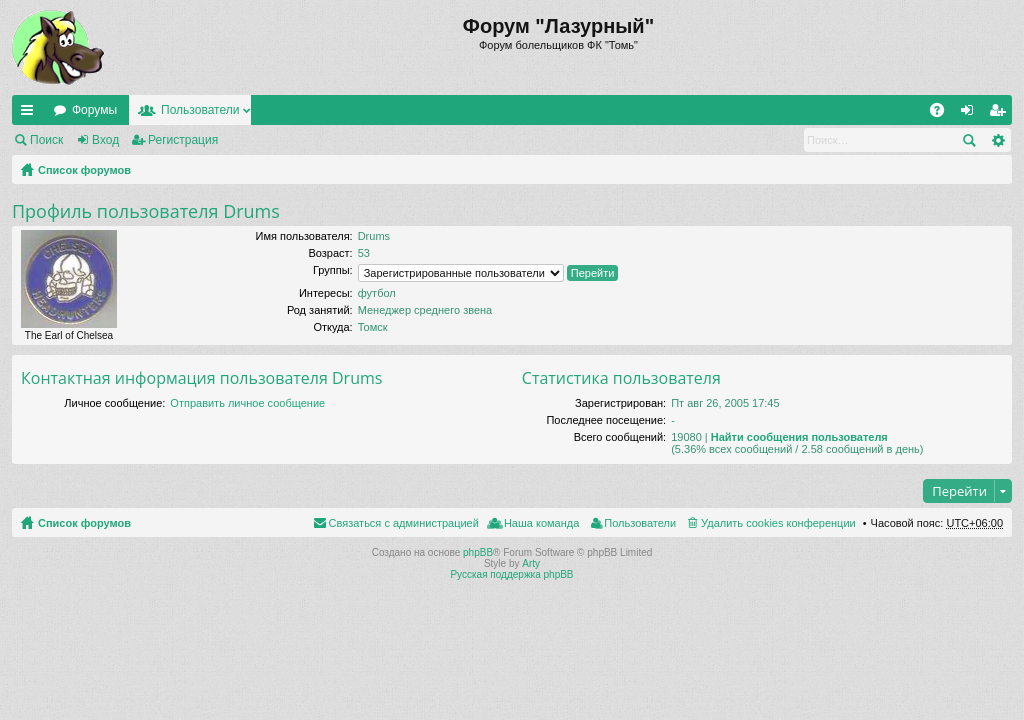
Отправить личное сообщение (247, 403)
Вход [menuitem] (971, 114)
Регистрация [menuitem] (1001, 114)
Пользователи (200, 110)
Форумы (94, 110)
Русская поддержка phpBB (511, 574)
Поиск (46, 140)
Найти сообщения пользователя (799, 437)
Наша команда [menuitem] (541, 523)
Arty (531, 563)
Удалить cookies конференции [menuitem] (778, 523)
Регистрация (183, 140)
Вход (105, 140)
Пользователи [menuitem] (640, 523)
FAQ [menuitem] (943, 114)
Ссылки (31, 114)
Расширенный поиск (997, 140)
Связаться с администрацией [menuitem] (404, 523)
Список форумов (84, 170)
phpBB (478, 552)
